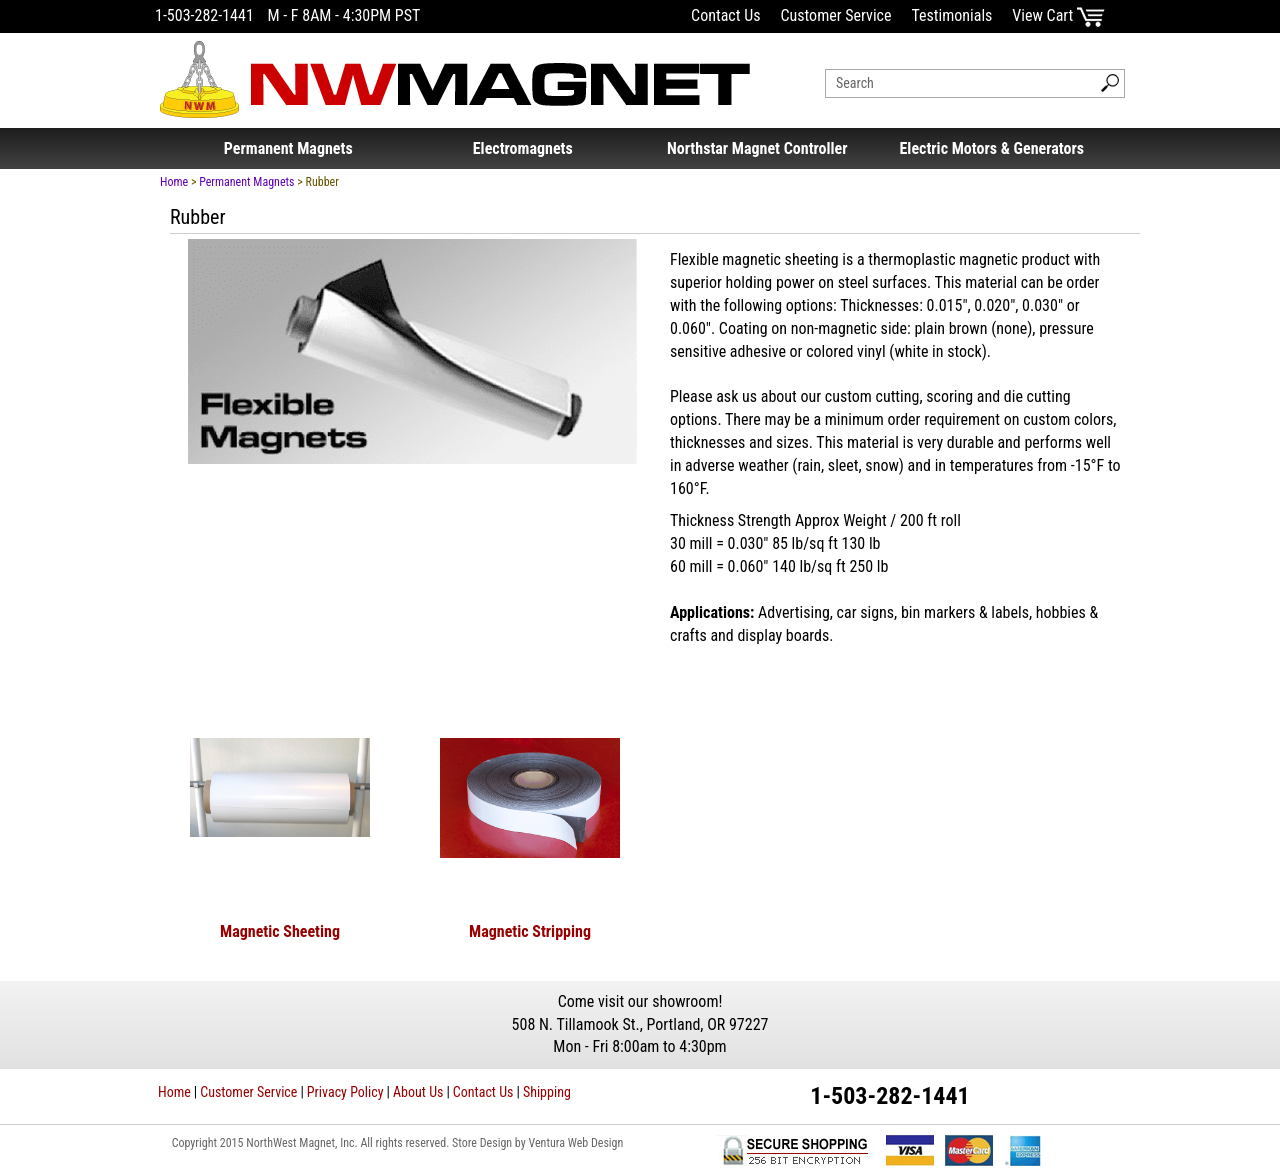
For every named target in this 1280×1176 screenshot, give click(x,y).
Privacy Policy (345, 1092)
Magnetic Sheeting (280, 931)
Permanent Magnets (288, 148)
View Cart (1058, 15)
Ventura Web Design (575, 1143)
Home (174, 182)
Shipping (547, 1092)
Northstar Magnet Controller (757, 148)
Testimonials (951, 15)
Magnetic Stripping (530, 931)
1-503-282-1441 (204, 15)
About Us (418, 1092)
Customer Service (835, 15)
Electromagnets (523, 148)
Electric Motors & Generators (992, 148)
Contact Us (725, 15)
